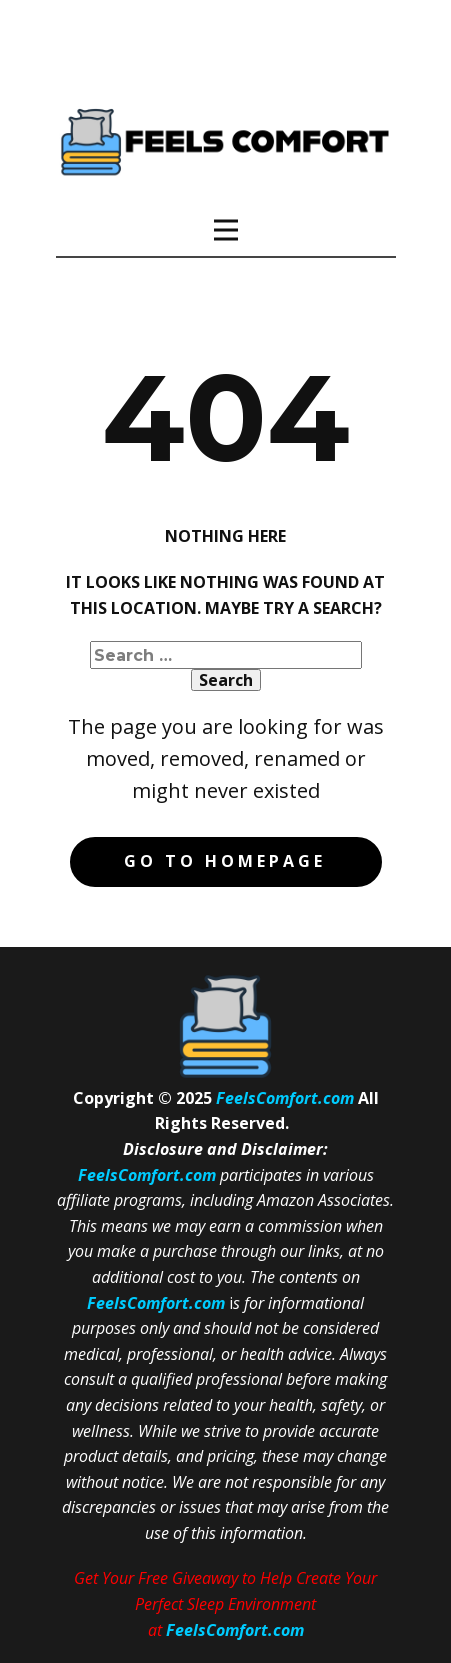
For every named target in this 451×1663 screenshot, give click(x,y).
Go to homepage (225, 861)
